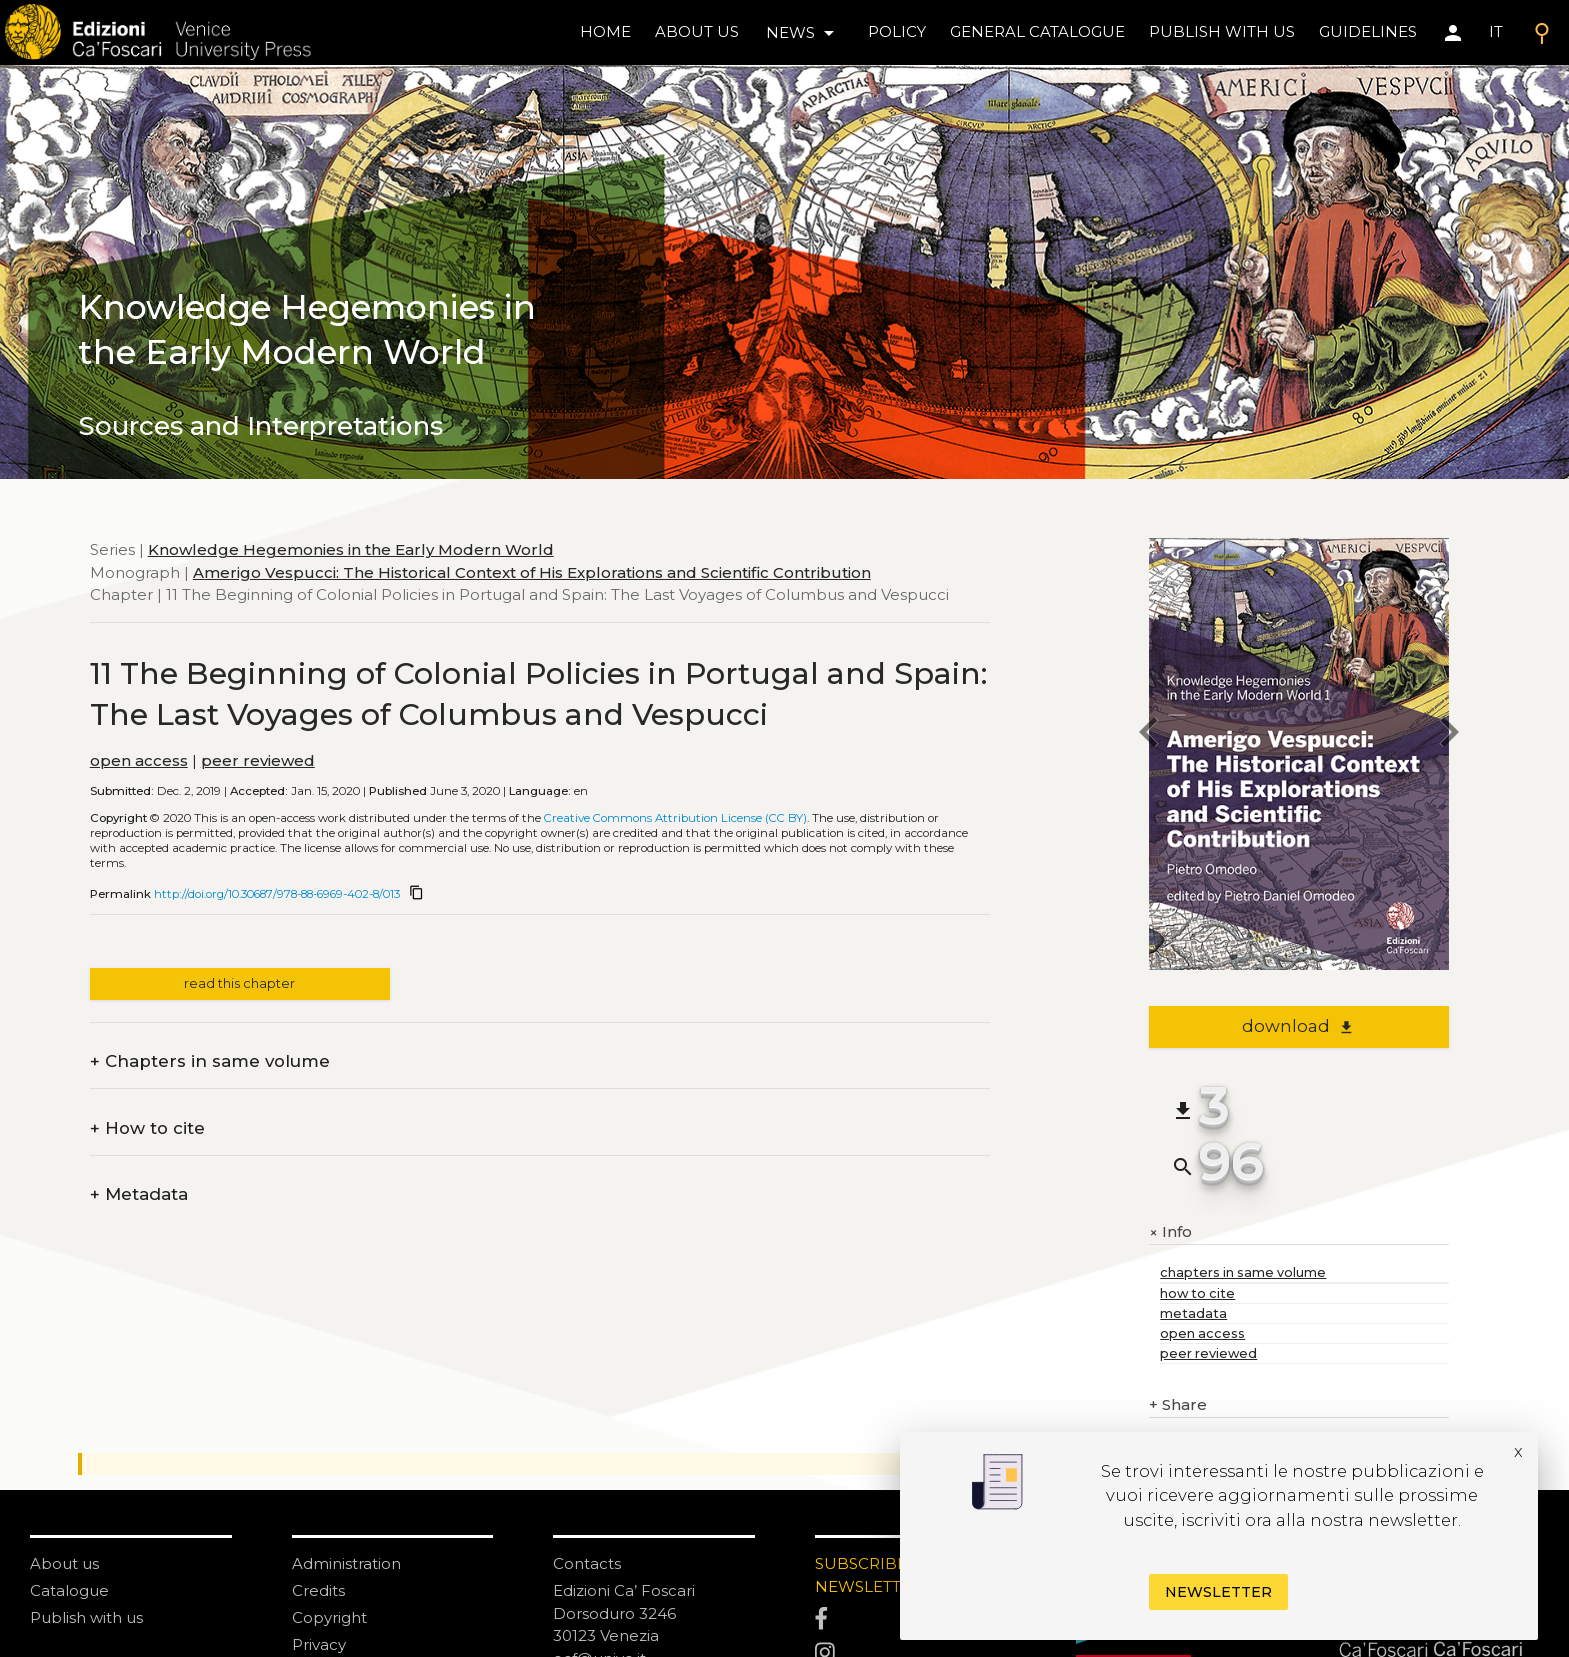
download (1298, 1026)
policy (897, 31)
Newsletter (1218, 1592)
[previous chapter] (1149, 734)
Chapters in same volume (210, 1061)
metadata (1193, 1313)
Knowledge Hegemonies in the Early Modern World (351, 549)
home (605, 31)
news (803, 33)
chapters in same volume (1243, 1272)
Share (1178, 1405)
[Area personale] (1453, 33)
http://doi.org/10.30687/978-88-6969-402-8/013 (277, 894)
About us (697, 31)
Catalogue (69, 1590)
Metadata (139, 1194)
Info (1170, 1232)
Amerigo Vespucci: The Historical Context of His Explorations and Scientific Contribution (532, 572)
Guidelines (1368, 31)
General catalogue (1037, 31)
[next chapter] (1449, 734)
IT (1496, 31)
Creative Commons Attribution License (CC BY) (675, 818)
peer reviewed (258, 760)
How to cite (147, 1128)
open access (139, 760)
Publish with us (1222, 31)
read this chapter (239, 983)
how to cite (1197, 1293)
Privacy (319, 1644)
